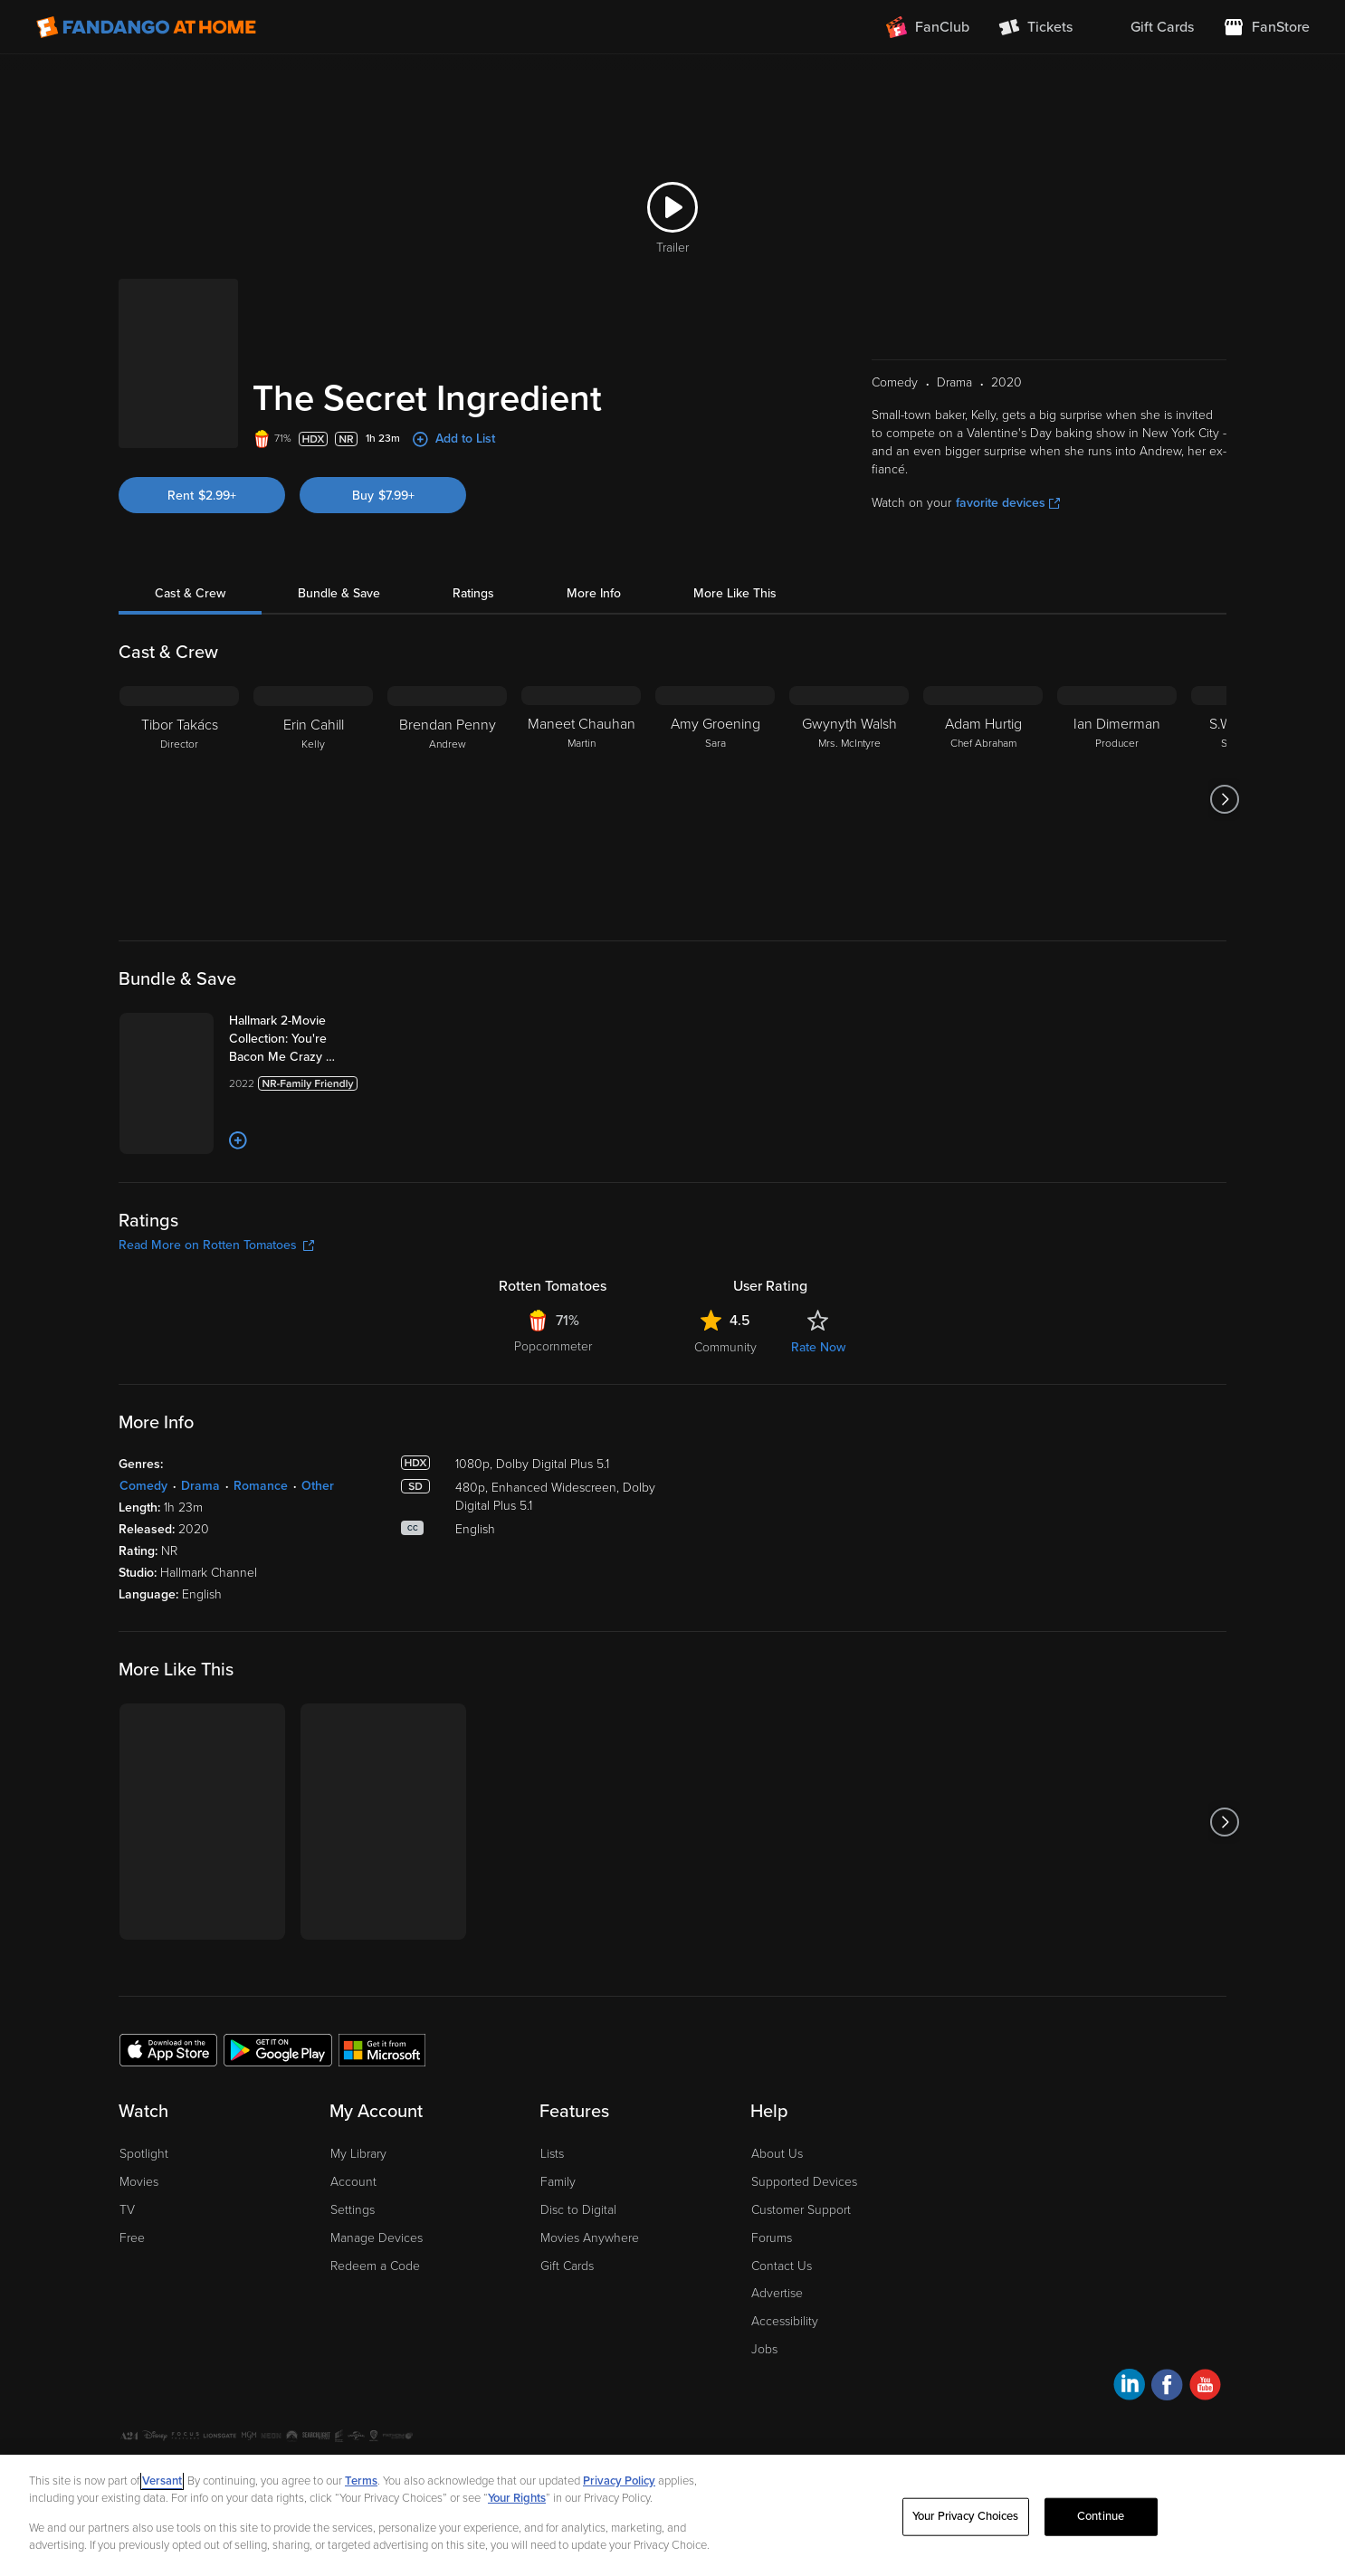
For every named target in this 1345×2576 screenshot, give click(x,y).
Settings (352, 2210)
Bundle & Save (339, 593)
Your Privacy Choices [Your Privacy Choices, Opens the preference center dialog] (965, 2516)
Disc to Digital (578, 2210)
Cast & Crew (190, 593)
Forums (771, 2238)
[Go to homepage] (146, 27)
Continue (1100, 2516)
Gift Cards (567, 2266)
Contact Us (781, 2266)
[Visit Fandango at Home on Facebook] (1167, 2387)
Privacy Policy (619, 2481)
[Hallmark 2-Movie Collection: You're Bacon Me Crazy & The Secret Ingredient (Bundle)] (300, 1039)
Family (558, 2182)
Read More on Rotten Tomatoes (216, 1245)
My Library (358, 2153)
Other (317, 1485)
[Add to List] (238, 1140)
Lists (552, 2153)
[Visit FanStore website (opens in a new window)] (1266, 27)
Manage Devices (376, 2238)
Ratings (473, 593)
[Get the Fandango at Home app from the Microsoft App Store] (382, 2049)
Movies (138, 2182)
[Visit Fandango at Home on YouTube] (1205, 2387)
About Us (777, 2153)
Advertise (777, 2293)
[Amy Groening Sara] (715, 799)
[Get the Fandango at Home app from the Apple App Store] (168, 2049)
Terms (361, 2481)
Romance (261, 1485)
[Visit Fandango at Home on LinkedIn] (1129, 2387)
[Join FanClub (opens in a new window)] (927, 27)
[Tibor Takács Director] (179, 799)
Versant (162, 2481)
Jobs (764, 2349)
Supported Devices (804, 2182)
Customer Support (801, 2210)
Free (132, 2238)
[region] (672, 2515)
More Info (594, 593)
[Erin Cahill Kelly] (313, 799)
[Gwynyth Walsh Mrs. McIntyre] (849, 799)
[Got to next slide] (1224, 799)
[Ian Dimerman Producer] (1117, 799)
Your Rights (517, 2498)
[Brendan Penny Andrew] (447, 799)
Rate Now (818, 1347)
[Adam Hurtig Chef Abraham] (983, 799)
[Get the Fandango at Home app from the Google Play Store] (278, 2049)
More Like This (735, 593)
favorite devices (1008, 502)
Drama (200, 1485)
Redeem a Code (375, 2266)
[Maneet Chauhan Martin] (581, 799)
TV (127, 2210)
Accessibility (784, 2321)
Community (725, 1347)
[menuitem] (1148, 27)
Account (353, 2182)
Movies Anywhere (589, 2238)
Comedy (143, 1485)
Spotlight (143, 2153)
